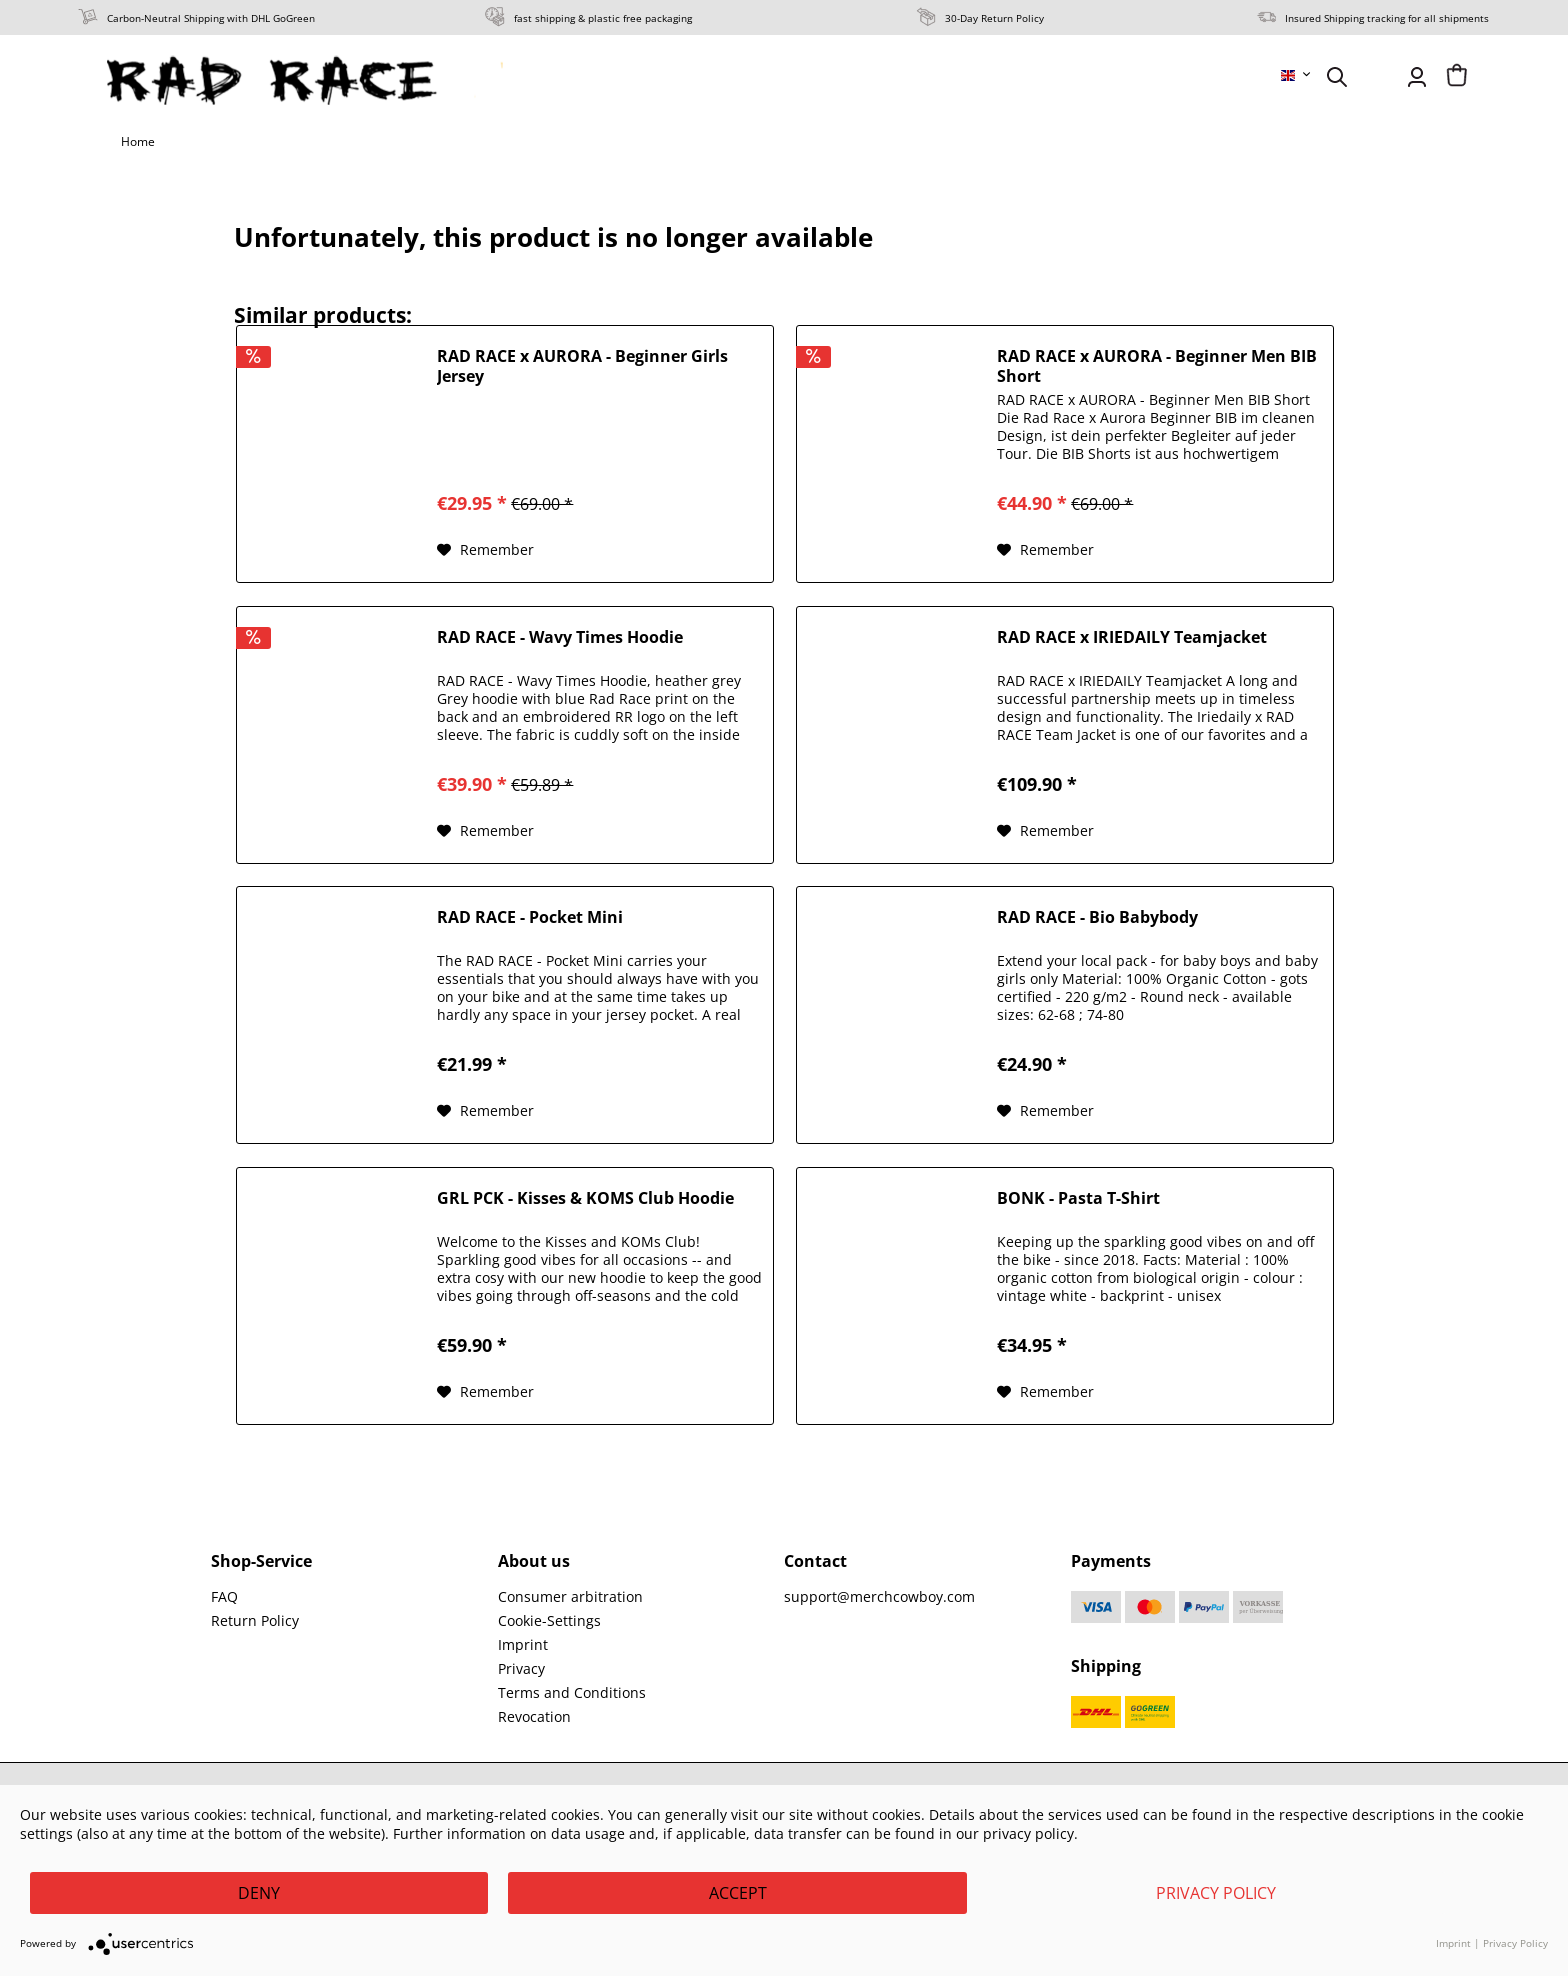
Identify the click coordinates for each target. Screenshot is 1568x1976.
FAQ (224, 1596)
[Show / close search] (1337, 77)
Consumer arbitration (570, 1596)
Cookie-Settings (549, 1620)
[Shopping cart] (1457, 77)
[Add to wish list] (485, 550)
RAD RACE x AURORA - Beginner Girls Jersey (582, 366)
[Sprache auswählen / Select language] (1297, 75)
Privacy (521, 1668)
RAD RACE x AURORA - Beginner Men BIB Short (1157, 366)
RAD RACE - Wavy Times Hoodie (560, 637)
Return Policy (255, 1620)
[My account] (1417, 77)
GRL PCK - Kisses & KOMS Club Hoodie (585, 1198)
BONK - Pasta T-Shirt (1078, 1198)
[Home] (138, 142)
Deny (259, 1893)
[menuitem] (1297, 75)
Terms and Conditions (572, 1692)
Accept (738, 1893)
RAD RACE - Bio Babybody (1097, 917)
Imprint (523, 1644)
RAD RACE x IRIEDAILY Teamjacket (1132, 637)
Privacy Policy (1216, 1893)
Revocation (534, 1716)
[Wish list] (1377, 77)
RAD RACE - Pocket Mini (530, 917)
